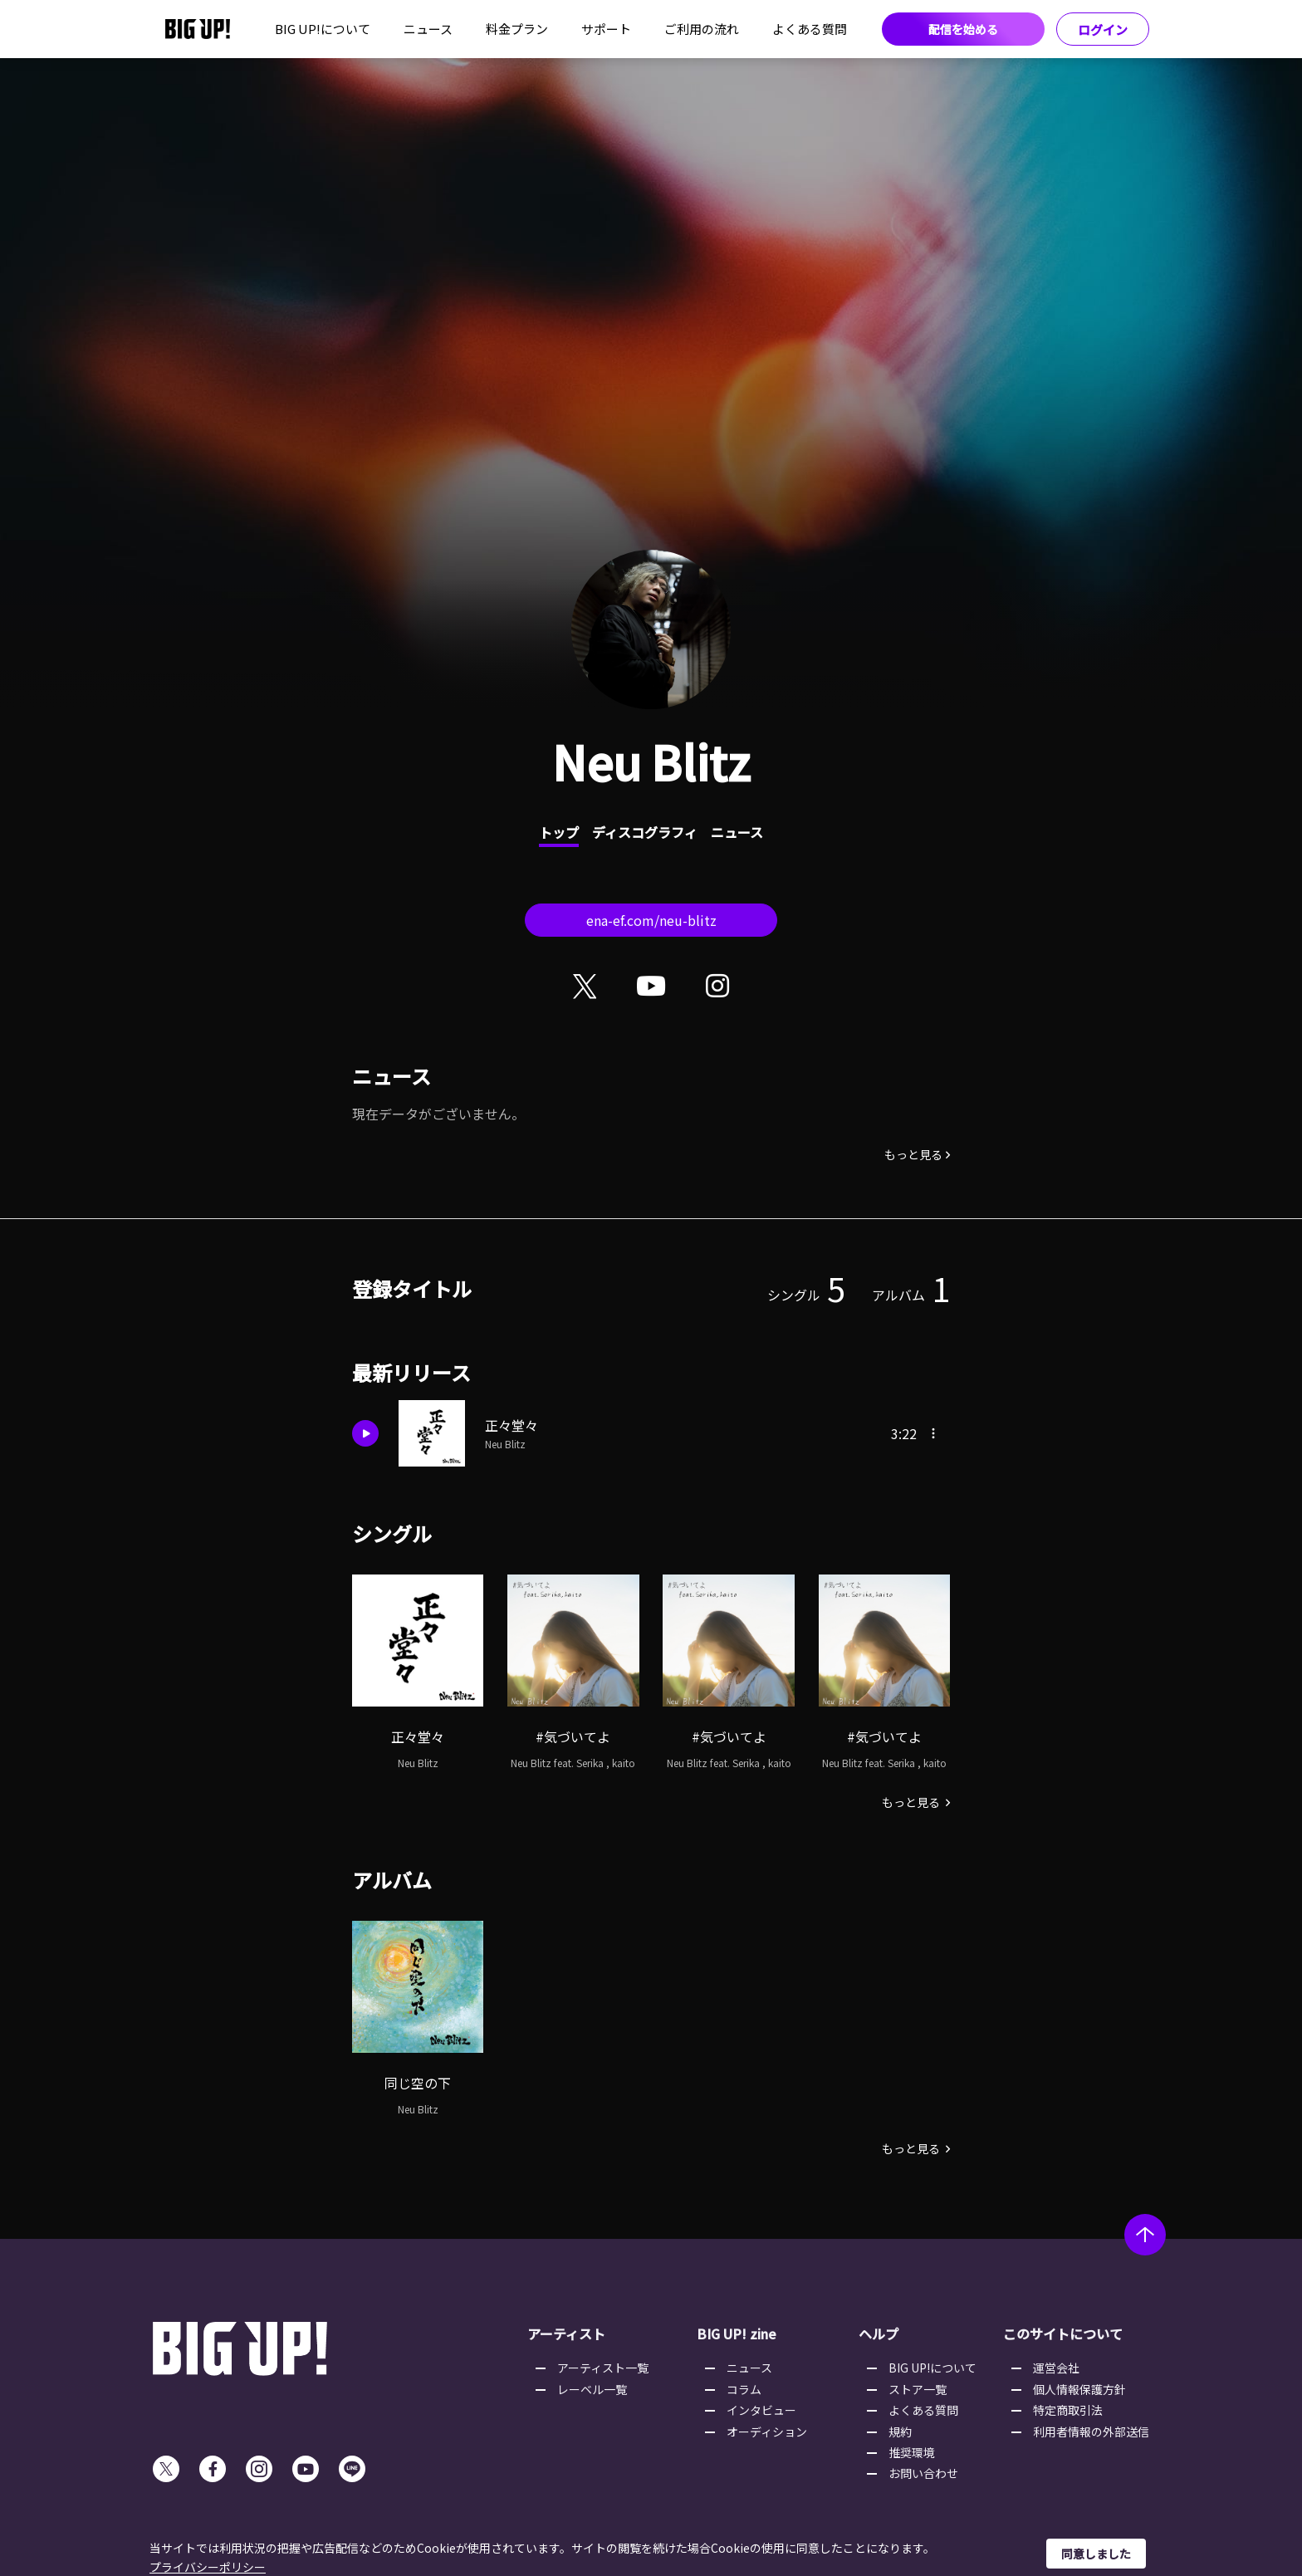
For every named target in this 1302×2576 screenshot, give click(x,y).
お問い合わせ (923, 2473)
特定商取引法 (1068, 2410)
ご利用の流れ (701, 28)
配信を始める (963, 29)
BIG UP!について (322, 28)
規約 (900, 2431)
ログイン (1103, 29)
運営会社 (1056, 2367)
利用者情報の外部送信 (1091, 2431)
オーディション (767, 2431)
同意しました (1096, 2553)
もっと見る (913, 1154)
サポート (606, 28)
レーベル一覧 (592, 2389)
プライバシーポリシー (207, 2567)
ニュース (428, 28)
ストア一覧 (917, 2389)
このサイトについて (1063, 2333)
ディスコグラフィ (645, 832)
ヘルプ (878, 2333)
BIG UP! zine (736, 2333)
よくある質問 (809, 28)
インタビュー (761, 2410)
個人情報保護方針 (1079, 2389)
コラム (744, 2389)
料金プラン (517, 28)
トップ (559, 832)
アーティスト (566, 2333)
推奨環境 (911, 2452)
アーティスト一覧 (603, 2367)
